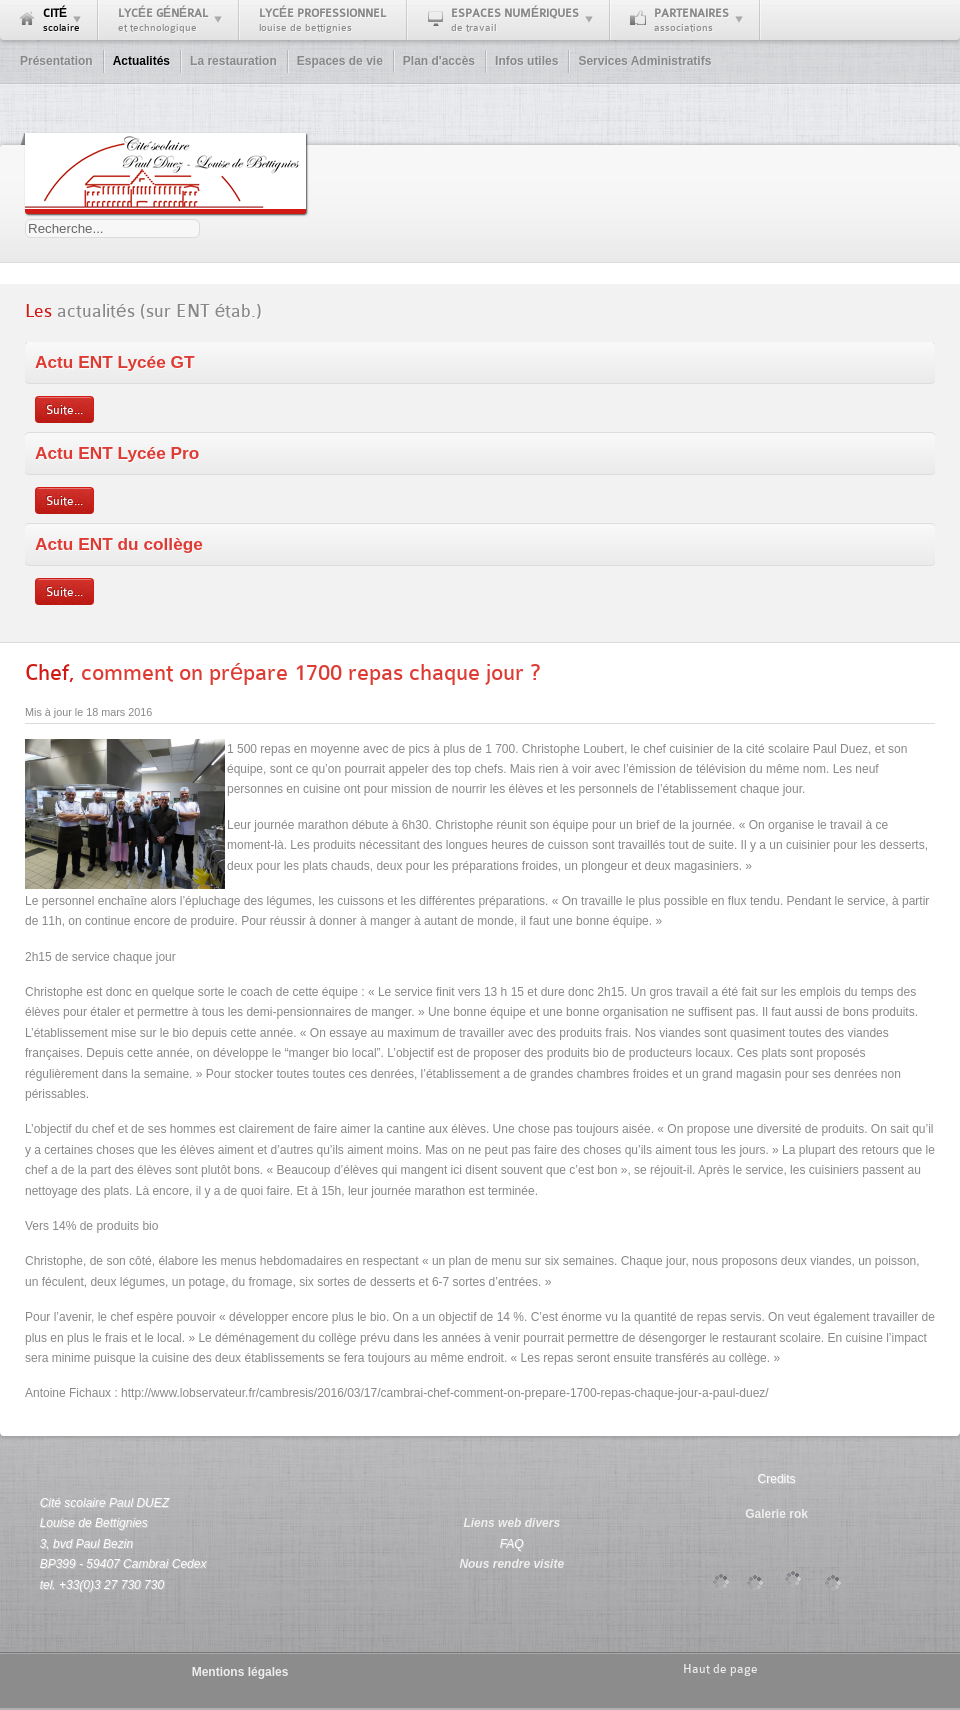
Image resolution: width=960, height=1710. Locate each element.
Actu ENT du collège (119, 544)
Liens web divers (511, 1523)
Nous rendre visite (511, 1564)
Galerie (765, 1514)
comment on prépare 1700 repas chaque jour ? (282, 672)
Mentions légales (240, 1672)
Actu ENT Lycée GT (115, 362)
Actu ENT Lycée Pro (117, 453)
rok (798, 1514)
